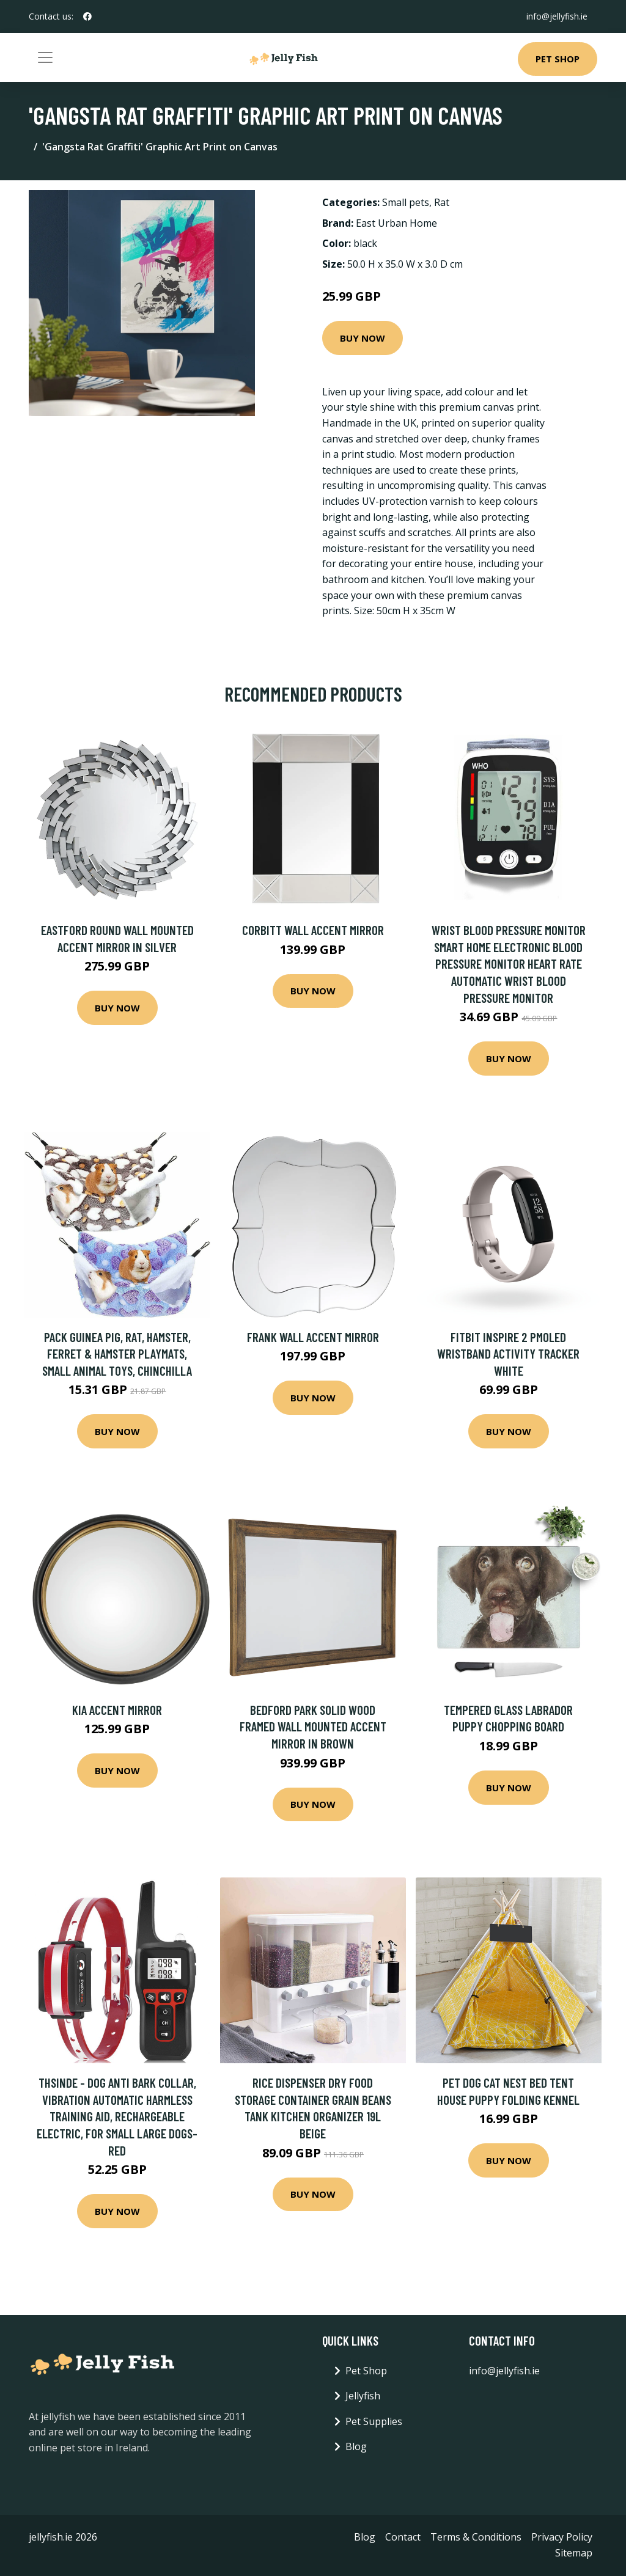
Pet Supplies (373, 2421)
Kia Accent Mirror (117, 1709)
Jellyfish (362, 2395)
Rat (441, 202)
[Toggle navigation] (45, 57)
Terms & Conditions (475, 2537)
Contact (403, 2537)
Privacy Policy (561, 2537)
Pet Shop (558, 59)
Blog (356, 2446)
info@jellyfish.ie (556, 16)
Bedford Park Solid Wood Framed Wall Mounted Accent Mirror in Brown (313, 1726)
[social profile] (87, 16)
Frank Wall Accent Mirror (313, 1337)
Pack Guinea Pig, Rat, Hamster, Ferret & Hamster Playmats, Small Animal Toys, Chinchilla (117, 1353)
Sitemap (573, 2552)
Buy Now (362, 338)
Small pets (405, 202)
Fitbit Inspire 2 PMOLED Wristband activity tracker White (508, 1353)
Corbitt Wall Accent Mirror (313, 930)
